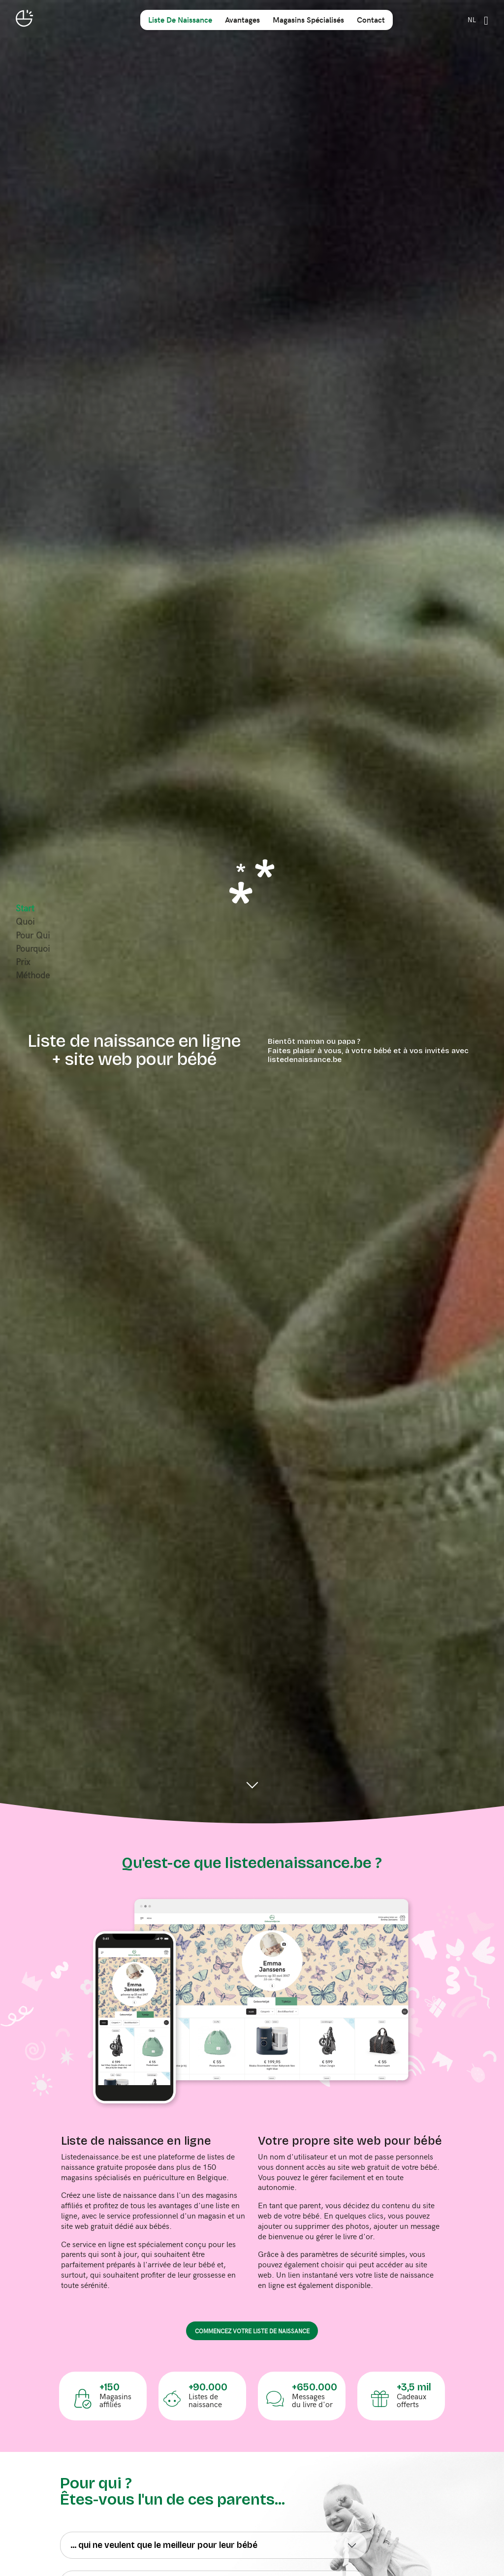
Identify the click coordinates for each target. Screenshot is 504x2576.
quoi (25, 921)
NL (472, 19)
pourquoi (33, 948)
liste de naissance (180, 18)
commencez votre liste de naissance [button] (252, 2331)
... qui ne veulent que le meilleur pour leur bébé (163, 2545)
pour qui (33, 935)
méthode (33, 975)
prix (23, 961)
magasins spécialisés (308, 18)
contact (371, 18)
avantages (242, 18)
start (25, 908)
